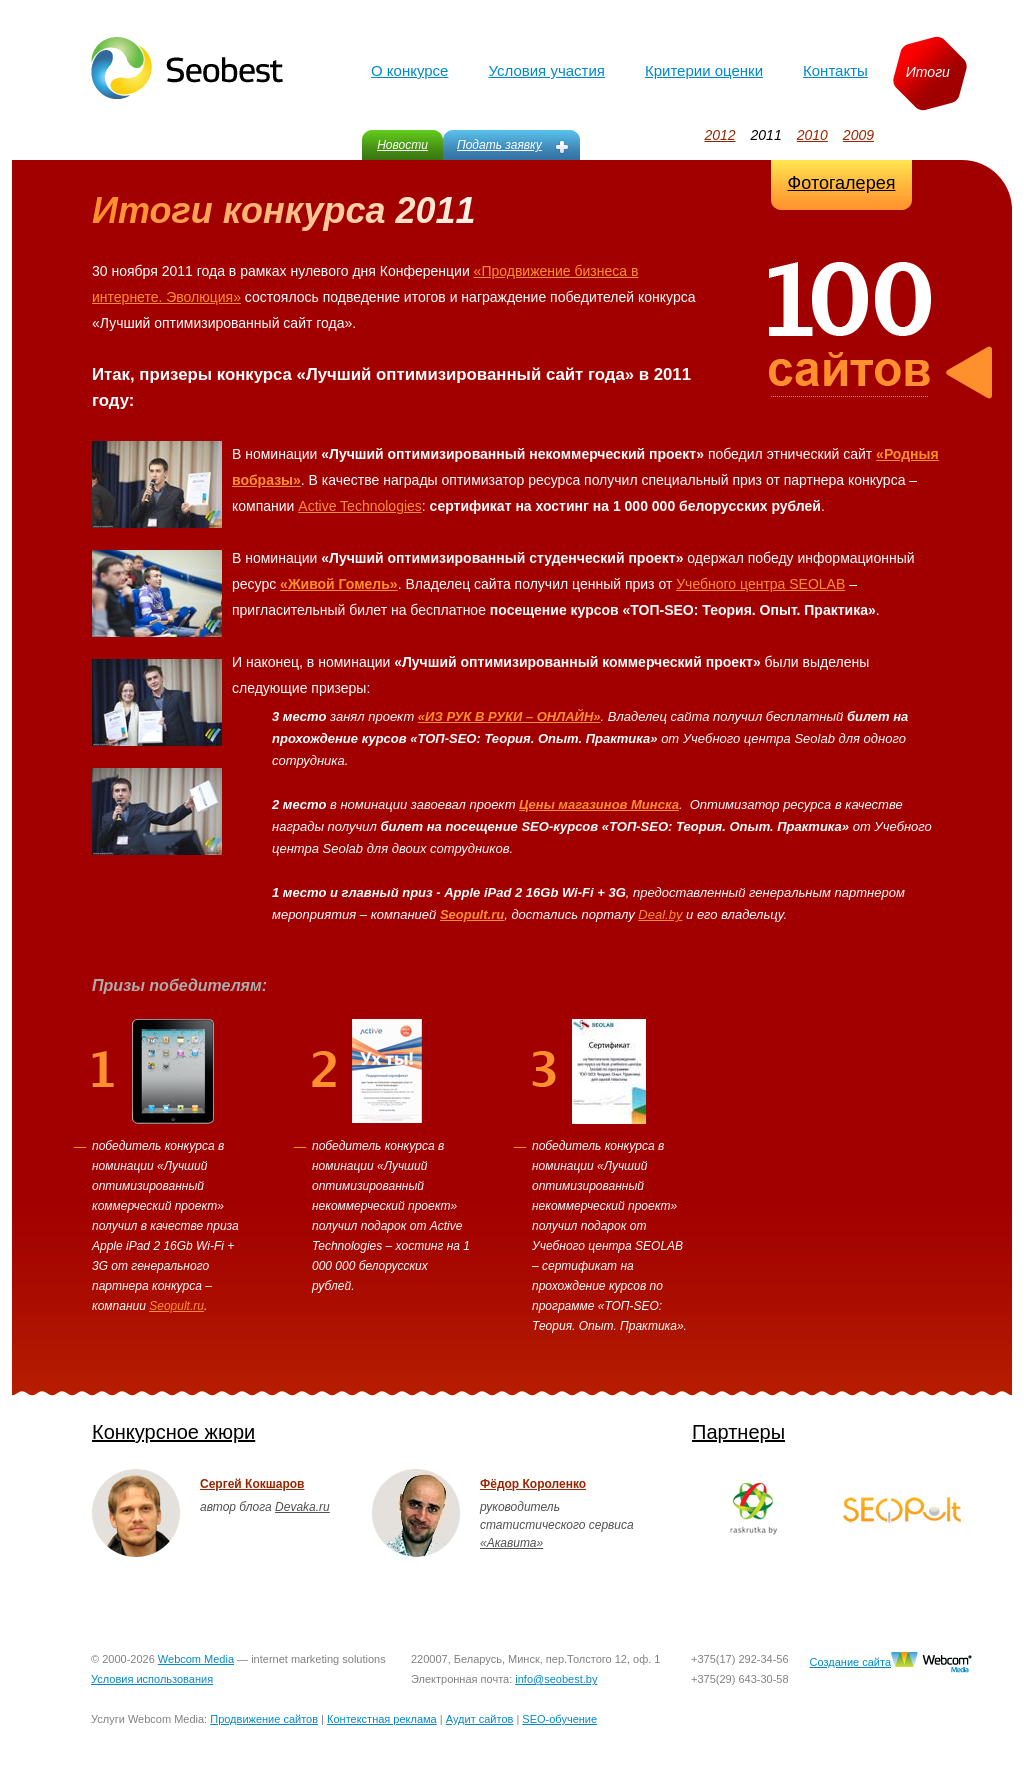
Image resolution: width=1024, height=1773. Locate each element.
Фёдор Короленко (533, 1484)
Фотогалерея (842, 183)
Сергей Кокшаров (252, 1484)
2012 (719, 135)
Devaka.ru (302, 1507)
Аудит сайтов (480, 1719)
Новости (402, 145)
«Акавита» (511, 1543)
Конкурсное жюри (173, 1432)
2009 (858, 135)
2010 (812, 135)
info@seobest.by (556, 1679)
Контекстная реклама (382, 1719)
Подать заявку (499, 145)
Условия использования (152, 1679)
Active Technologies (359, 506)
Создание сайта (850, 1662)
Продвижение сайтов (264, 1719)
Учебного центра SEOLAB (760, 584)
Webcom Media (196, 1659)
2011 (766, 135)
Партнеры (738, 1432)
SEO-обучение (559, 1719)
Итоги (928, 72)
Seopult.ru (176, 1306)
